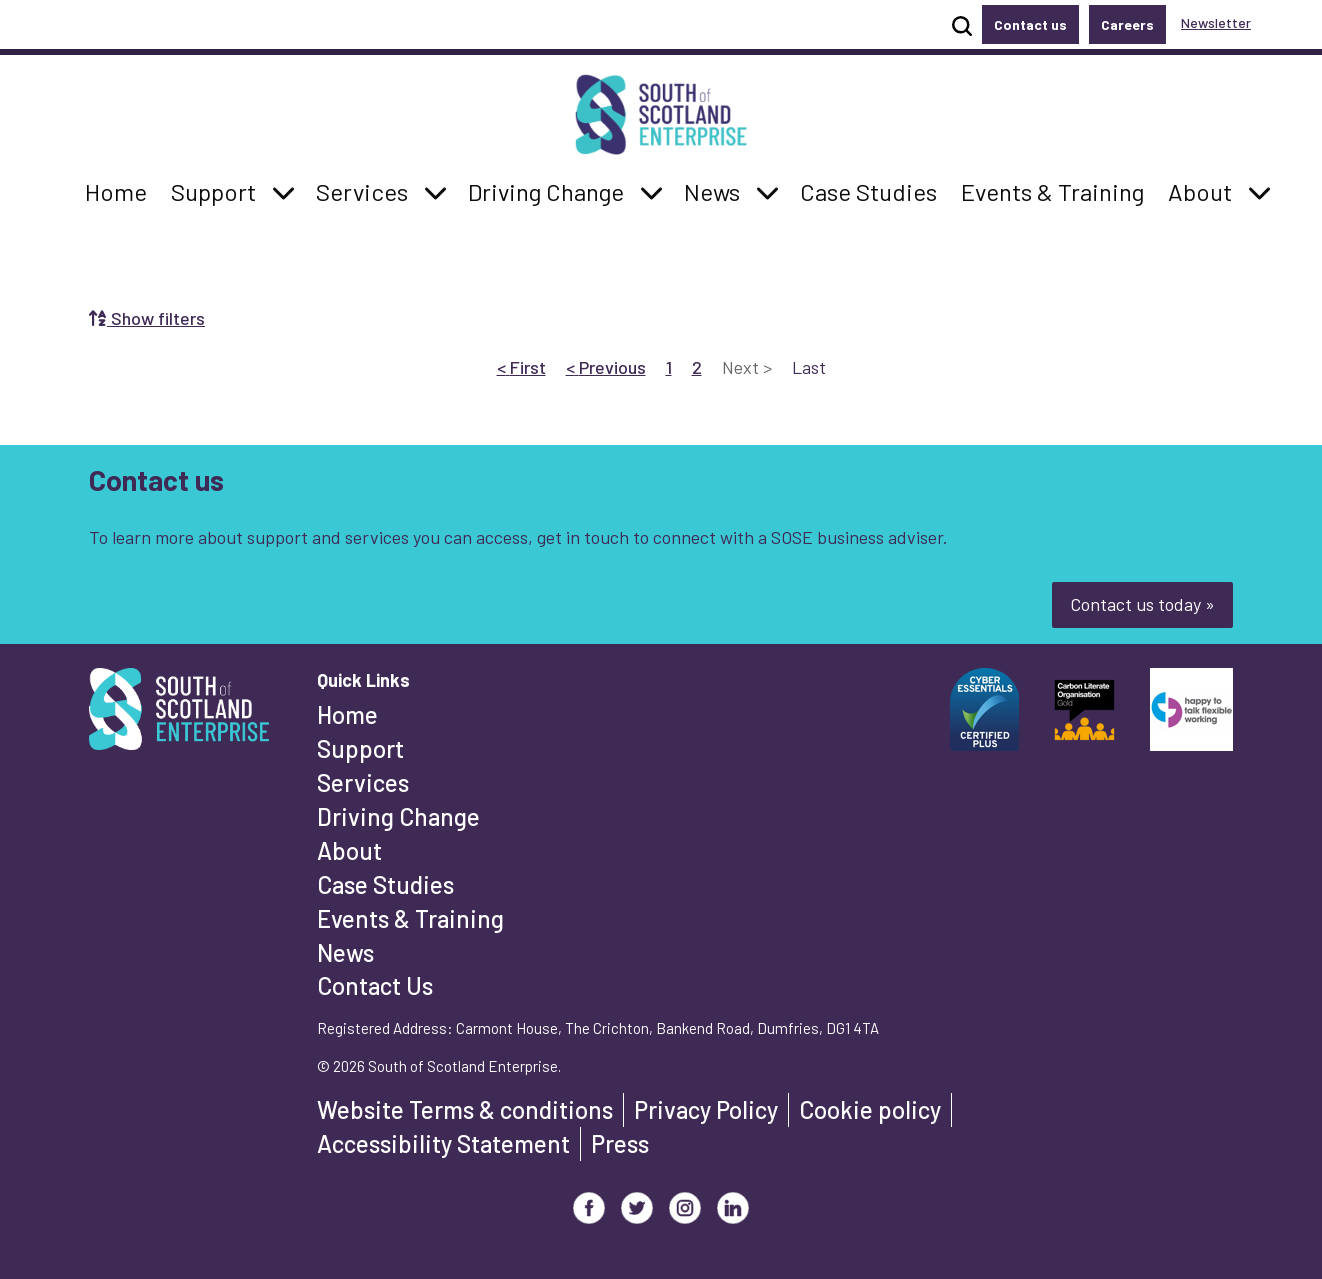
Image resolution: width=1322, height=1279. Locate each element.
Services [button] (367, 190)
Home (347, 714)
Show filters (147, 318)
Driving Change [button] (545, 190)
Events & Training (410, 918)
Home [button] (121, 190)
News (345, 952)
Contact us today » (1142, 604)
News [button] (717, 190)
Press (620, 1143)
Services (363, 782)
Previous (606, 366)
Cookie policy (870, 1109)
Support (360, 748)
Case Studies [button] (868, 190)
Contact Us (375, 985)
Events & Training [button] (1052, 190)
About (349, 850)
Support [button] (219, 190)
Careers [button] (1127, 24)
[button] (283, 192)
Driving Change (398, 816)
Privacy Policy (706, 1109)
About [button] (1205, 190)
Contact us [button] (1030, 24)
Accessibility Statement (443, 1143)
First (521, 366)
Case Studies (385, 884)
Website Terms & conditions (465, 1109)
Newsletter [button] (1216, 22)
